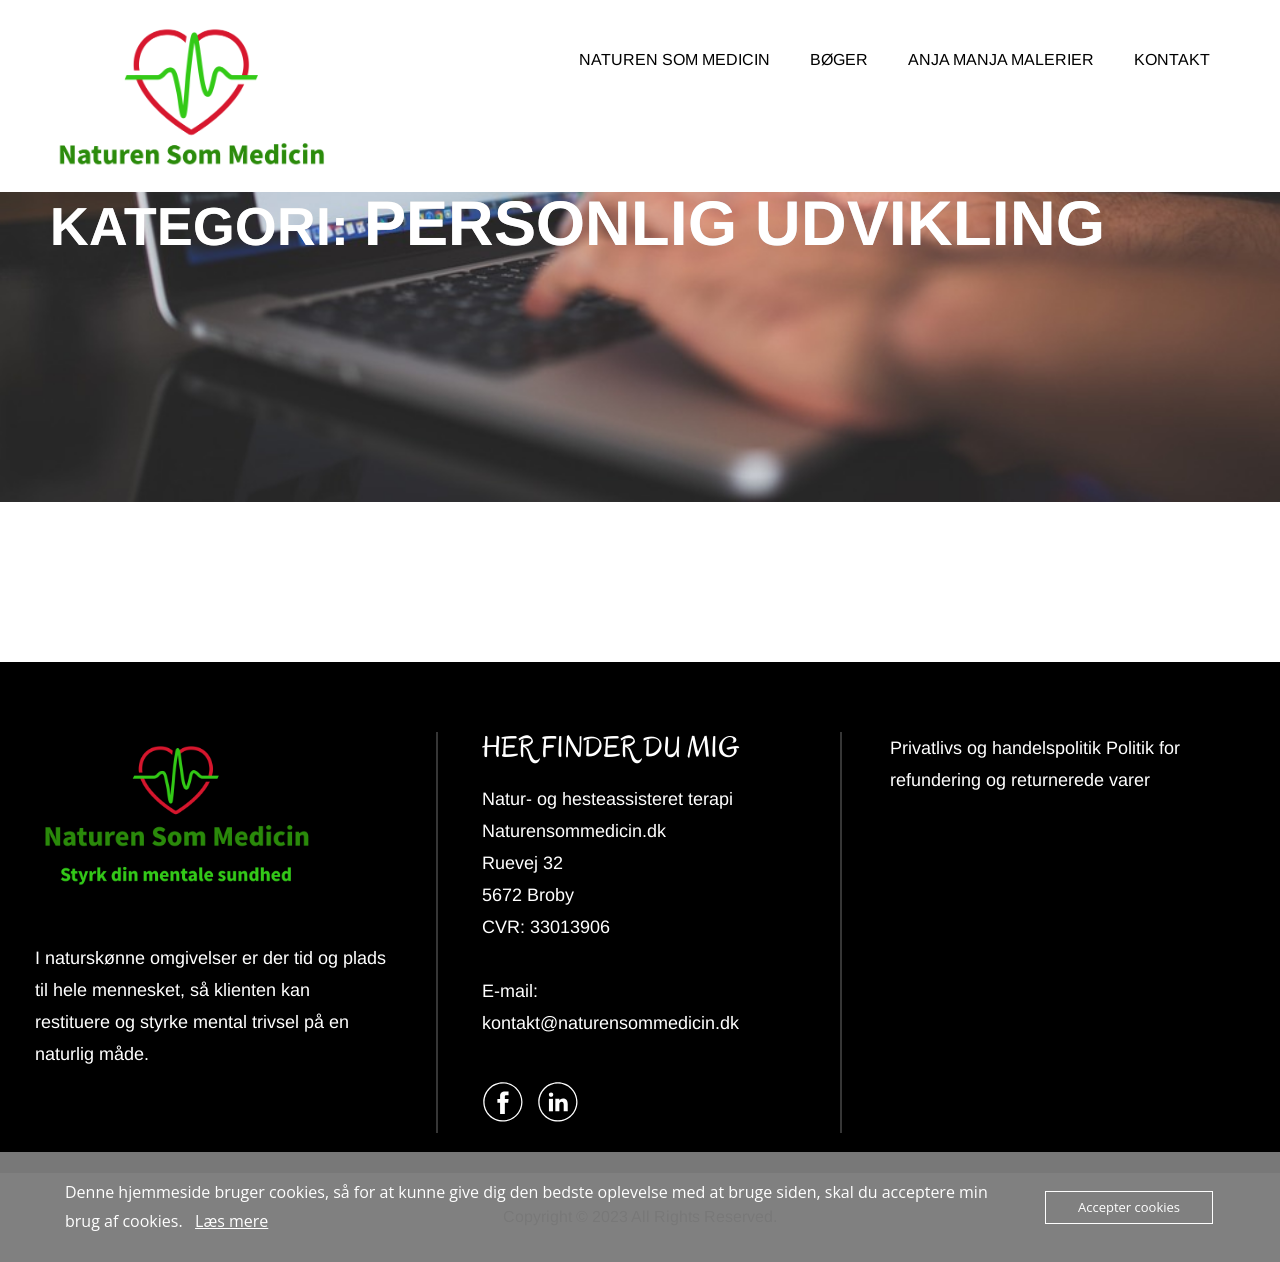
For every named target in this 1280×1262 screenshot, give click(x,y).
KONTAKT (1172, 59)
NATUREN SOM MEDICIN (674, 59)
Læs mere (231, 1221)
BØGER (839, 59)
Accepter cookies (1129, 1207)
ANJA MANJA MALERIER (1001, 59)
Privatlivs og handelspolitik (998, 748)
